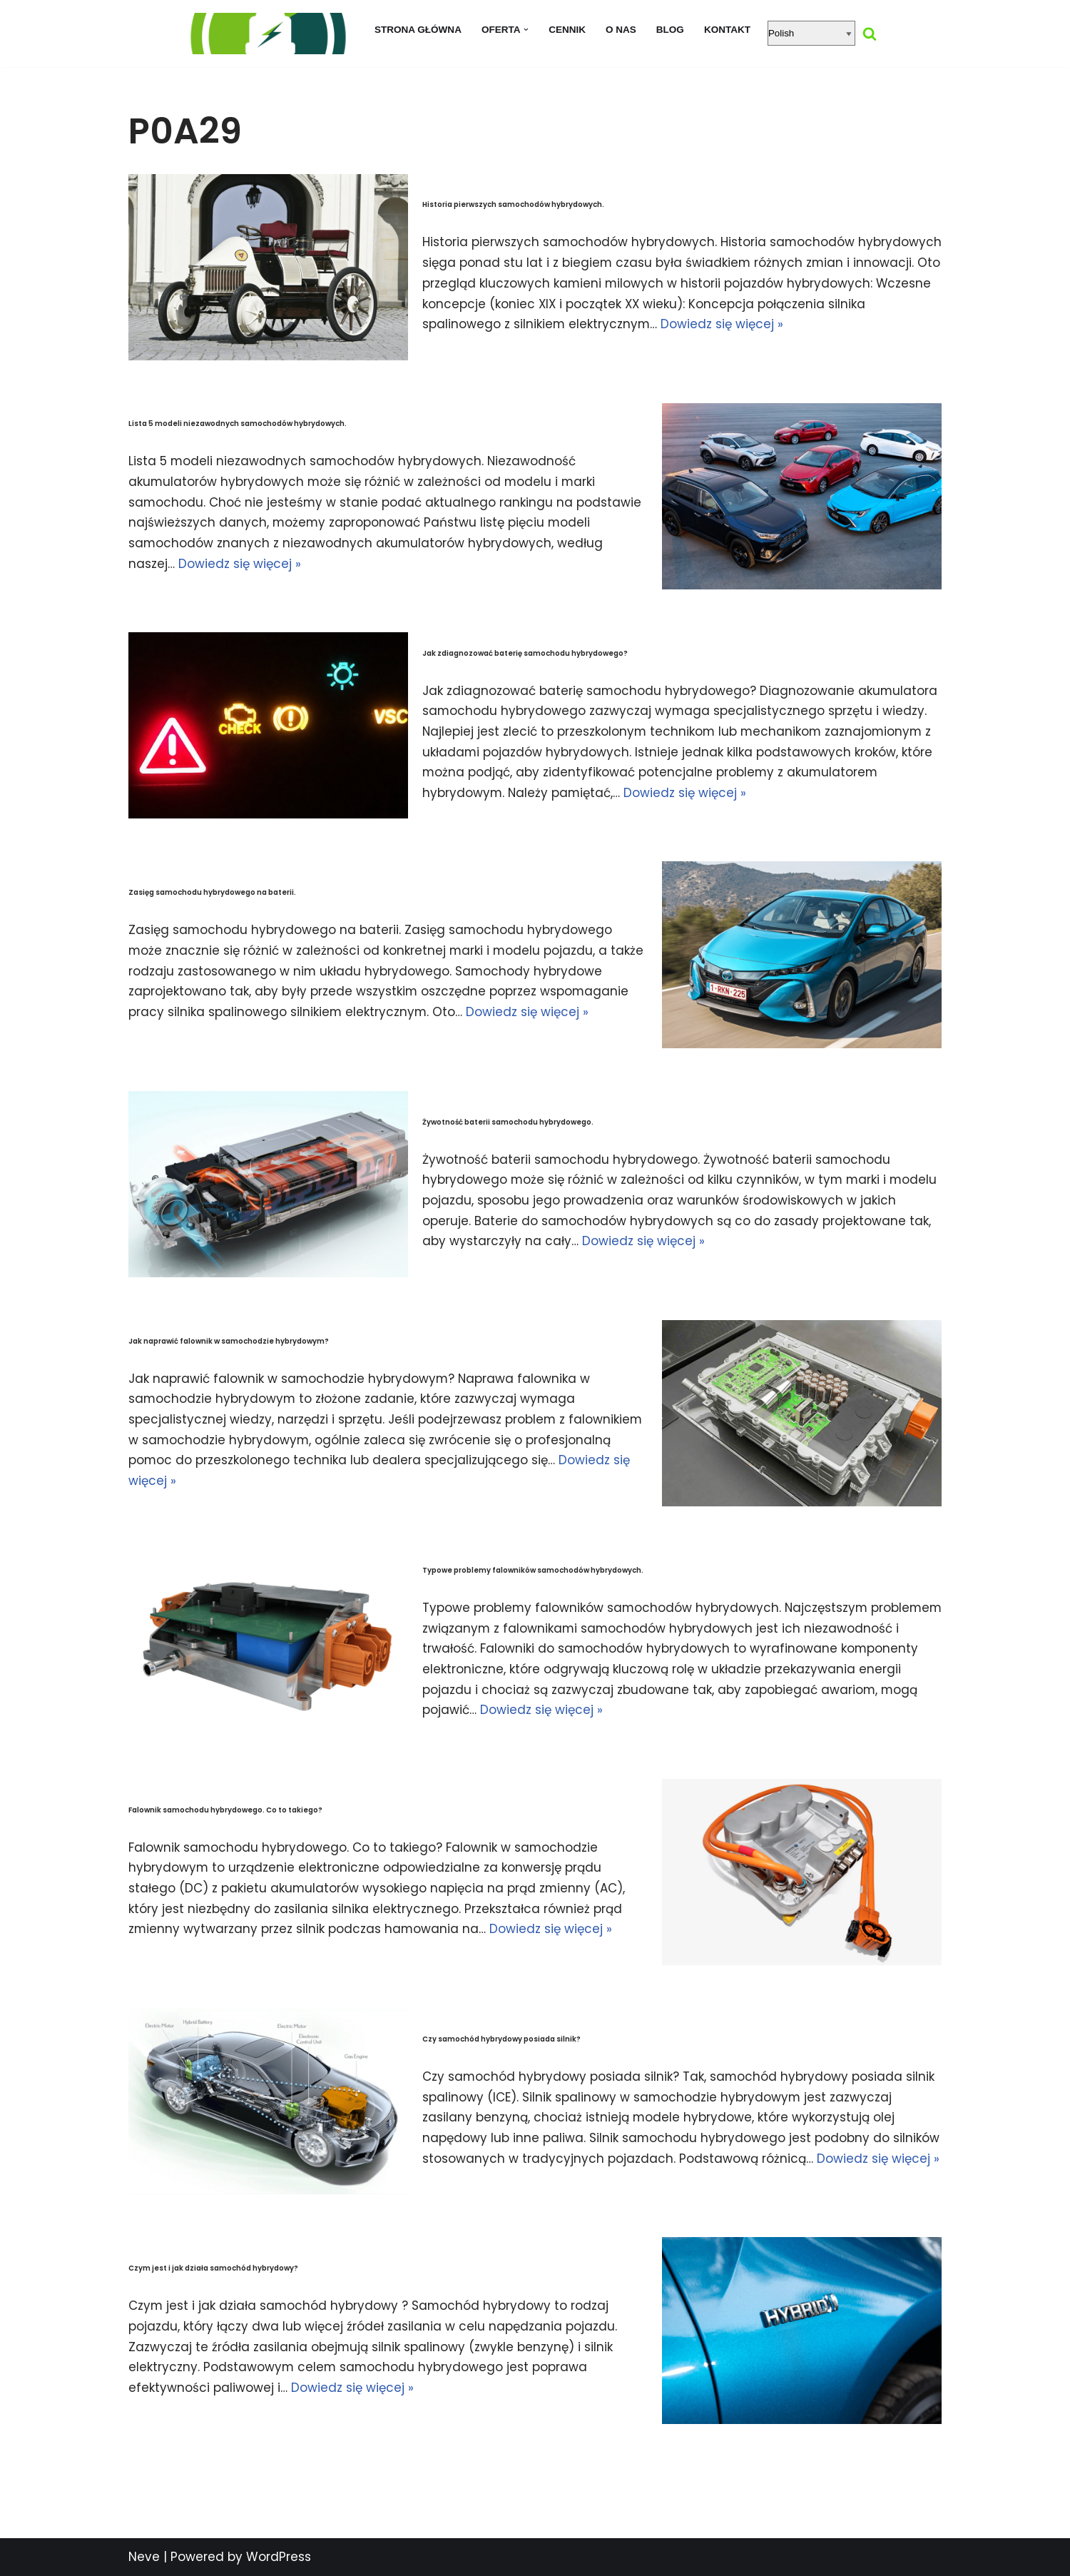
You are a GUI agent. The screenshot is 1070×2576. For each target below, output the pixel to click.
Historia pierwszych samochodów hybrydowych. (513, 204)
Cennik (567, 29)
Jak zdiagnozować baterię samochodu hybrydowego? (525, 652)
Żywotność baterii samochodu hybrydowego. (507, 1121)
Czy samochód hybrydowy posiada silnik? (501, 2039)
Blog (670, 29)
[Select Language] (812, 33)
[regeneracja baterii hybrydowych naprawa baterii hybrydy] (267, 33)
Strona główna (418, 29)
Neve (144, 2556)
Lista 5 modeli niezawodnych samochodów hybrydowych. (237, 423)
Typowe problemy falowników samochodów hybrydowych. (532, 1569)
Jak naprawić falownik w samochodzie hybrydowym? (228, 1340)
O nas (621, 29)
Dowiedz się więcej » (835, 324)
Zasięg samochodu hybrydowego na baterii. (212, 892)
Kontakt (728, 29)
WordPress (278, 2556)
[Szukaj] (870, 33)
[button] (526, 29)
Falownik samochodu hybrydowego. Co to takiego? (225, 1809)
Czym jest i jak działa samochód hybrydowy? (213, 2268)
